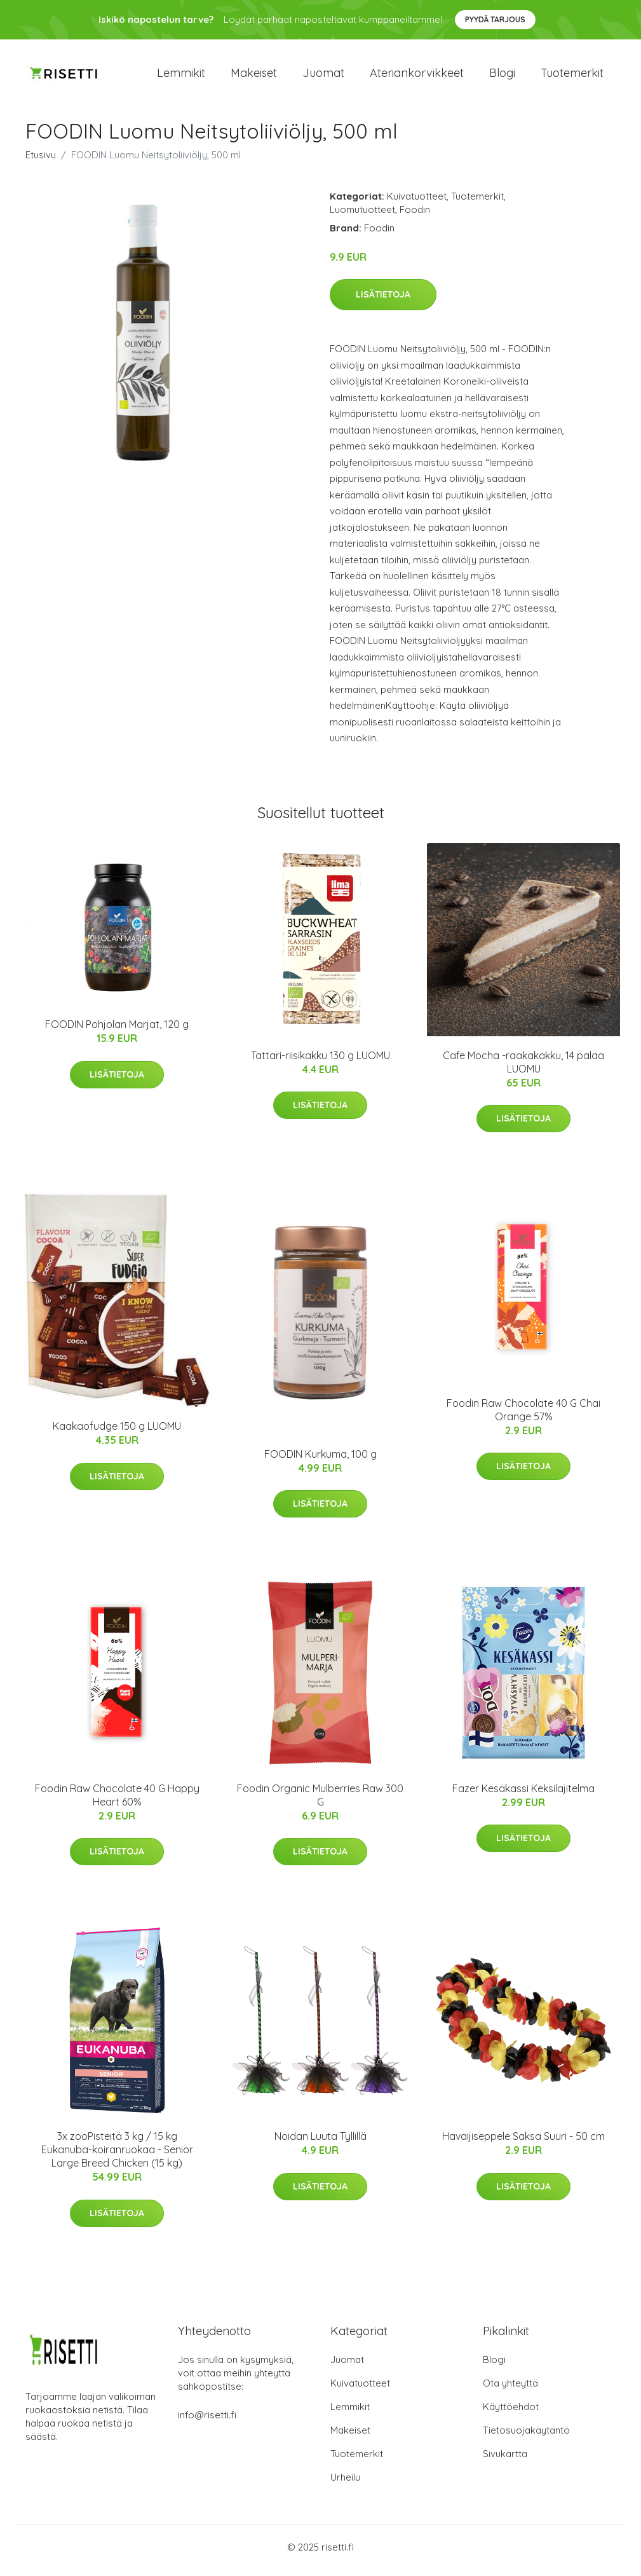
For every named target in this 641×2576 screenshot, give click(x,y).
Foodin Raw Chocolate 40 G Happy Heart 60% (117, 1801)
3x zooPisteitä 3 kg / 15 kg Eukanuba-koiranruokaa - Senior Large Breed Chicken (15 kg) (117, 2156)
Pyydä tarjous (495, 19)
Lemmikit (181, 76)
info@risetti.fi (207, 2422)
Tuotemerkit (572, 76)
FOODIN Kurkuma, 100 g (320, 1460)
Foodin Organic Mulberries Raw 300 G (320, 1801)
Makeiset (254, 76)
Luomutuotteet (362, 216)
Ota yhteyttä (510, 2390)
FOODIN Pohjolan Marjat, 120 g (117, 1031)
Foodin (415, 216)
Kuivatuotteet (417, 202)
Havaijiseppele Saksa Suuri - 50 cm (523, 2143)
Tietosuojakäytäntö (526, 2437)
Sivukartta (505, 2461)
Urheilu (345, 2484)
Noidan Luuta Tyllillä (320, 2143)
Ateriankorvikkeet (417, 76)
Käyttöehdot (511, 2414)
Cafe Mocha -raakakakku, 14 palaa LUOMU (523, 1068)
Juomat (323, 76)
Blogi (502, 76)
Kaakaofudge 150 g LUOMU (117, 1433)
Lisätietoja (383, 301)
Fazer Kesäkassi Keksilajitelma (523, 1794)
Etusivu (40, 161)
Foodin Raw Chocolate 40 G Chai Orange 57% (523, 1416)
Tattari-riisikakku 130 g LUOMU (320, 1061)
